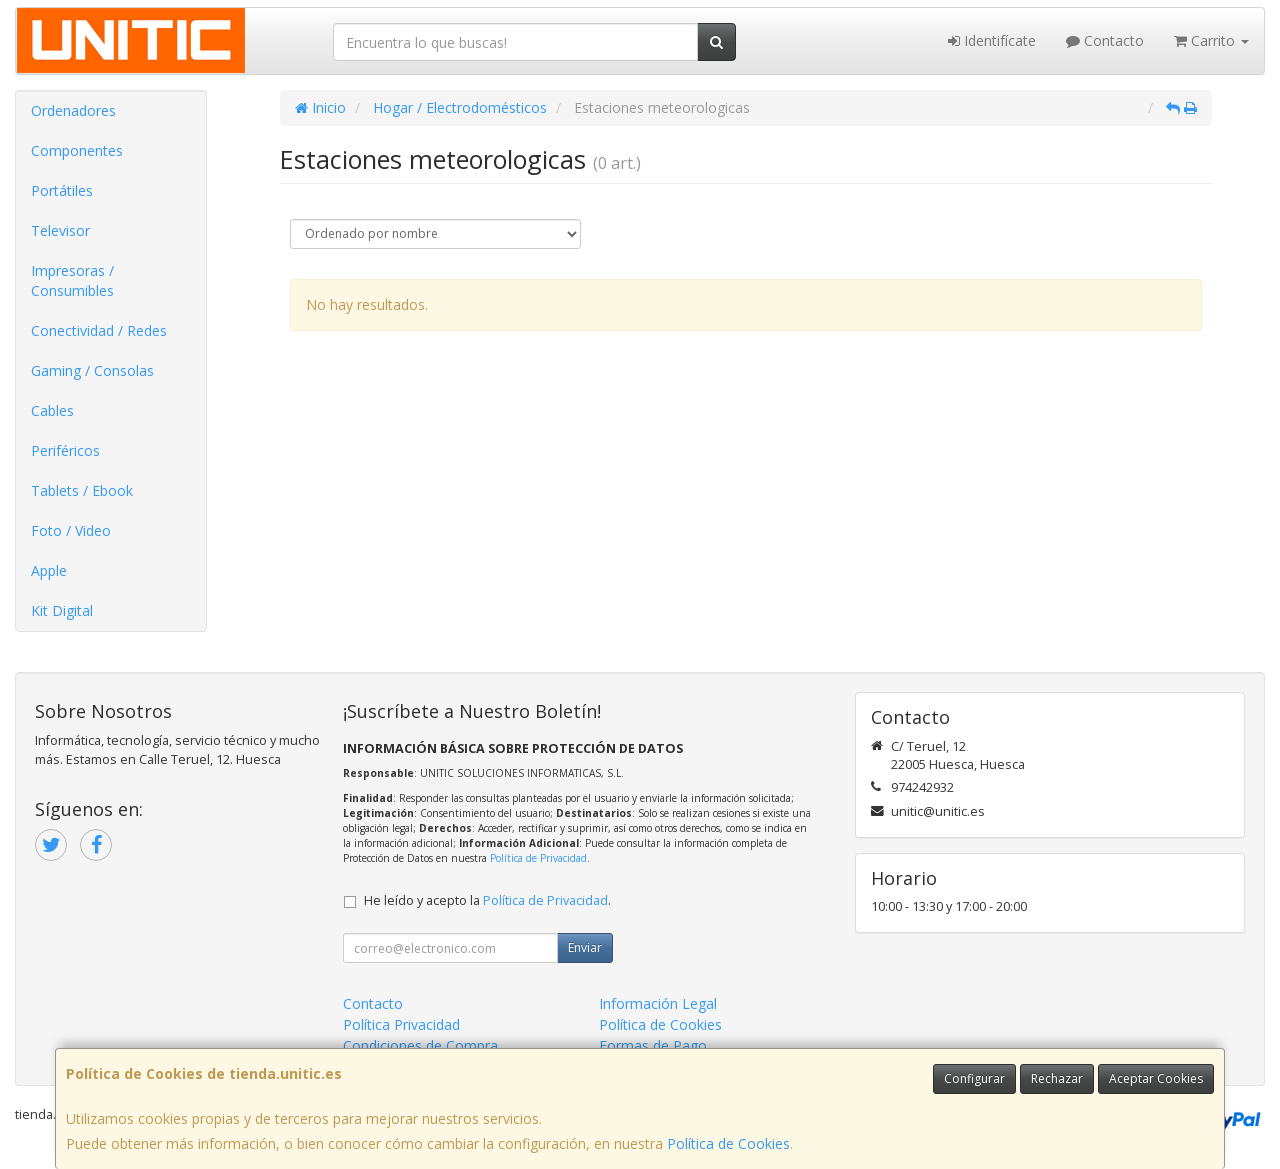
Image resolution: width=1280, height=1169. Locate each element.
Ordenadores (73, 110)
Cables (52, 410)
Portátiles (62, 190)
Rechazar (1057, 1078)
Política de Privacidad (538, 858)
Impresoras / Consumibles (72, 280)
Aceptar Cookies (1156, 1078)
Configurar (974, 1078)
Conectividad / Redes (99, 330)
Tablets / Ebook (82, 490)
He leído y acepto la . (487, 900)
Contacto (1105, 40)
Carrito (1211, 40)
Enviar (585, 947)
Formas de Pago (653, 1045)
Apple (49, 570)
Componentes (77, 150)
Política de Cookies (728, 1143)
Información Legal (658, 1003)
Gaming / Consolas (92, 370)
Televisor (60, 230)
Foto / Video (71, 530)
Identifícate (992, 40)
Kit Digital (62, 610)
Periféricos (65, 450)
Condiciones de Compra (420, 1045)
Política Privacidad (401, 1024)
